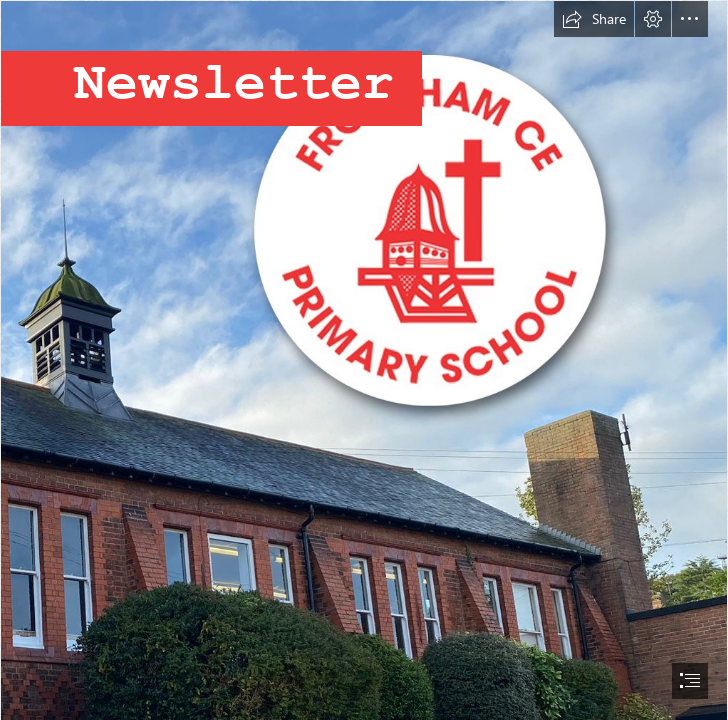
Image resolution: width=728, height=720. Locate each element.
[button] (594, 19)
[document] (364, 360)
